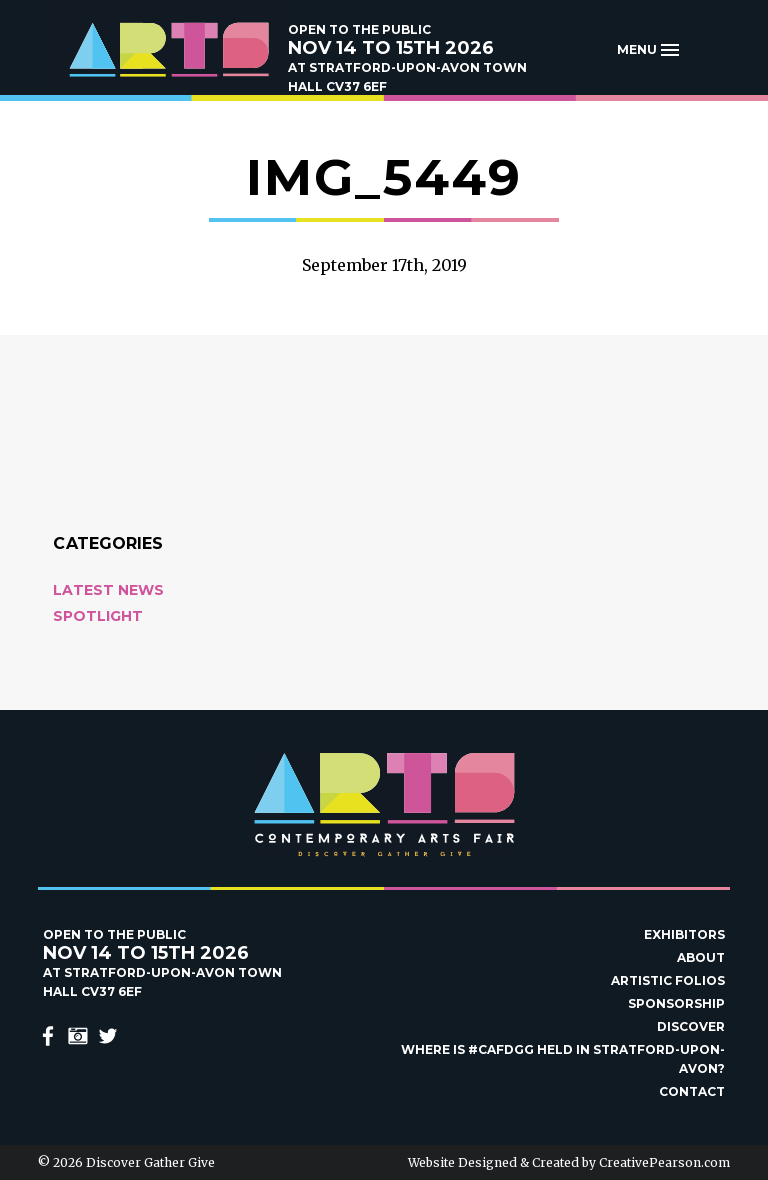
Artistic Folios (668, 980)
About (701, 957)
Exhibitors (684, 934)
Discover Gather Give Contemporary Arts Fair (168, 50)
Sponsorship (676, 1003)
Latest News (108, 590)
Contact (692, 1091)
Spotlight (98, 616)
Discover (691, 1026)
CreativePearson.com (664, 1162)
